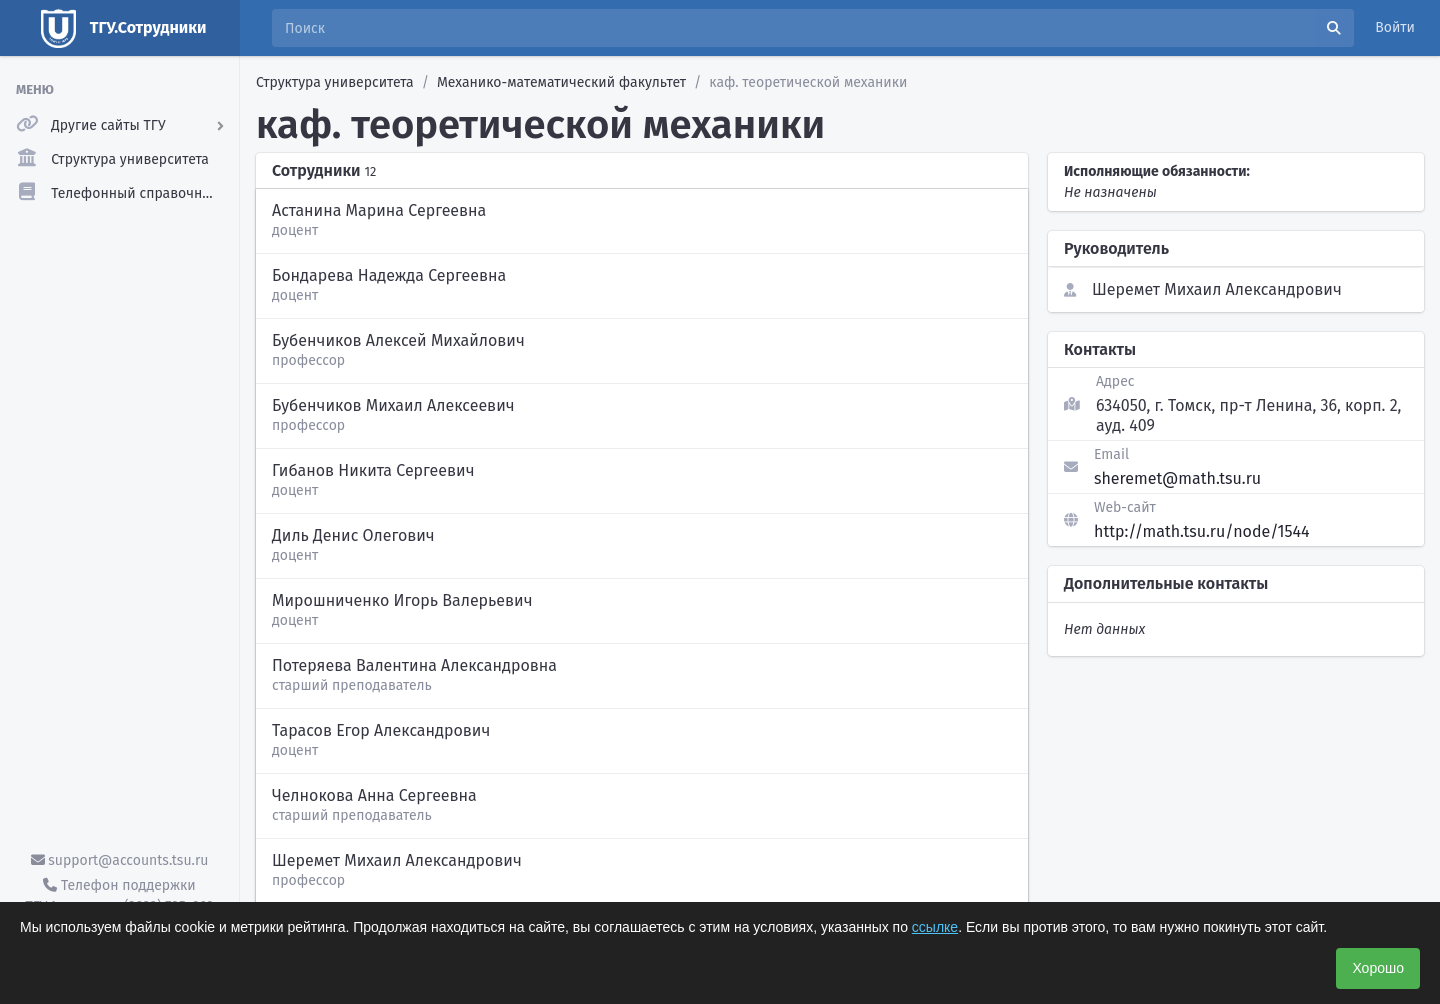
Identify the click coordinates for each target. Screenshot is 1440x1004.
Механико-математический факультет (561, 82)
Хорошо (1378, 968)
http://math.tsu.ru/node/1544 (1202, 531)
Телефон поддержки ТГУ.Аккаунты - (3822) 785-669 (119, 896)
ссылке (935, 927)
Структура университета (335, 82)
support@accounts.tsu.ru (120, 860)
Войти (1395, 27)
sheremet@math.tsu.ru (1177, 478)
